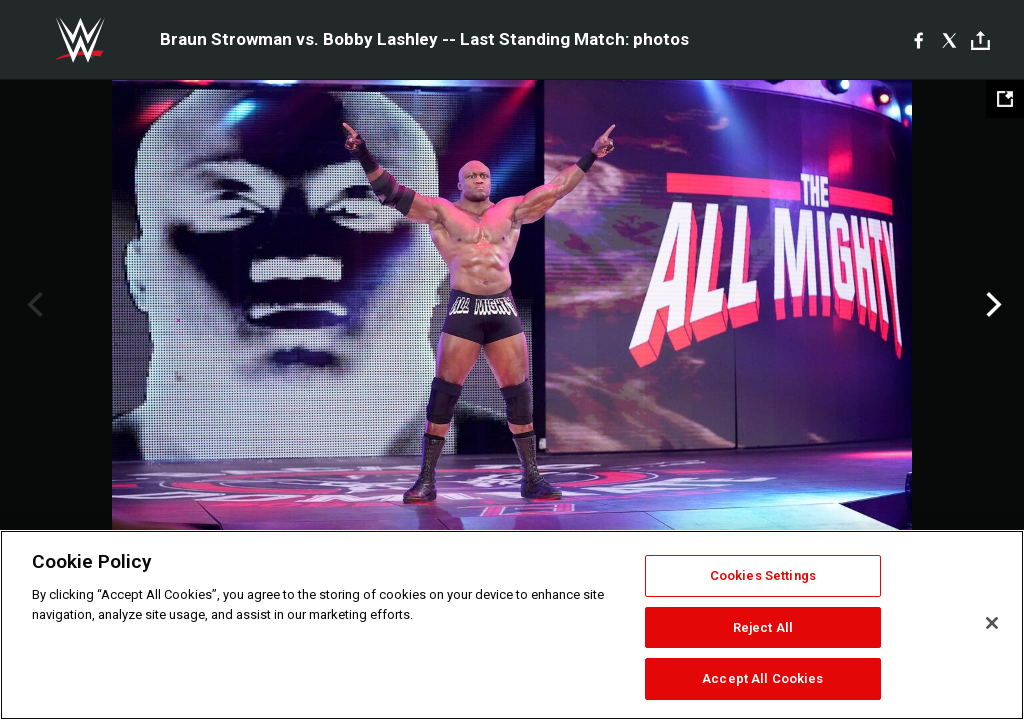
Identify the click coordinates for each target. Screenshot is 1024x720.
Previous (32, 305)
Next (991, 305)
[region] (512, 625)
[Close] (992, 623)
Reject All (763, 627)
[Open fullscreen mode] (1005, 99)
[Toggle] (980, 40)
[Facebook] (918, 40)
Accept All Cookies (762, 678)
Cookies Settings (763, 575)
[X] (949, 40)
